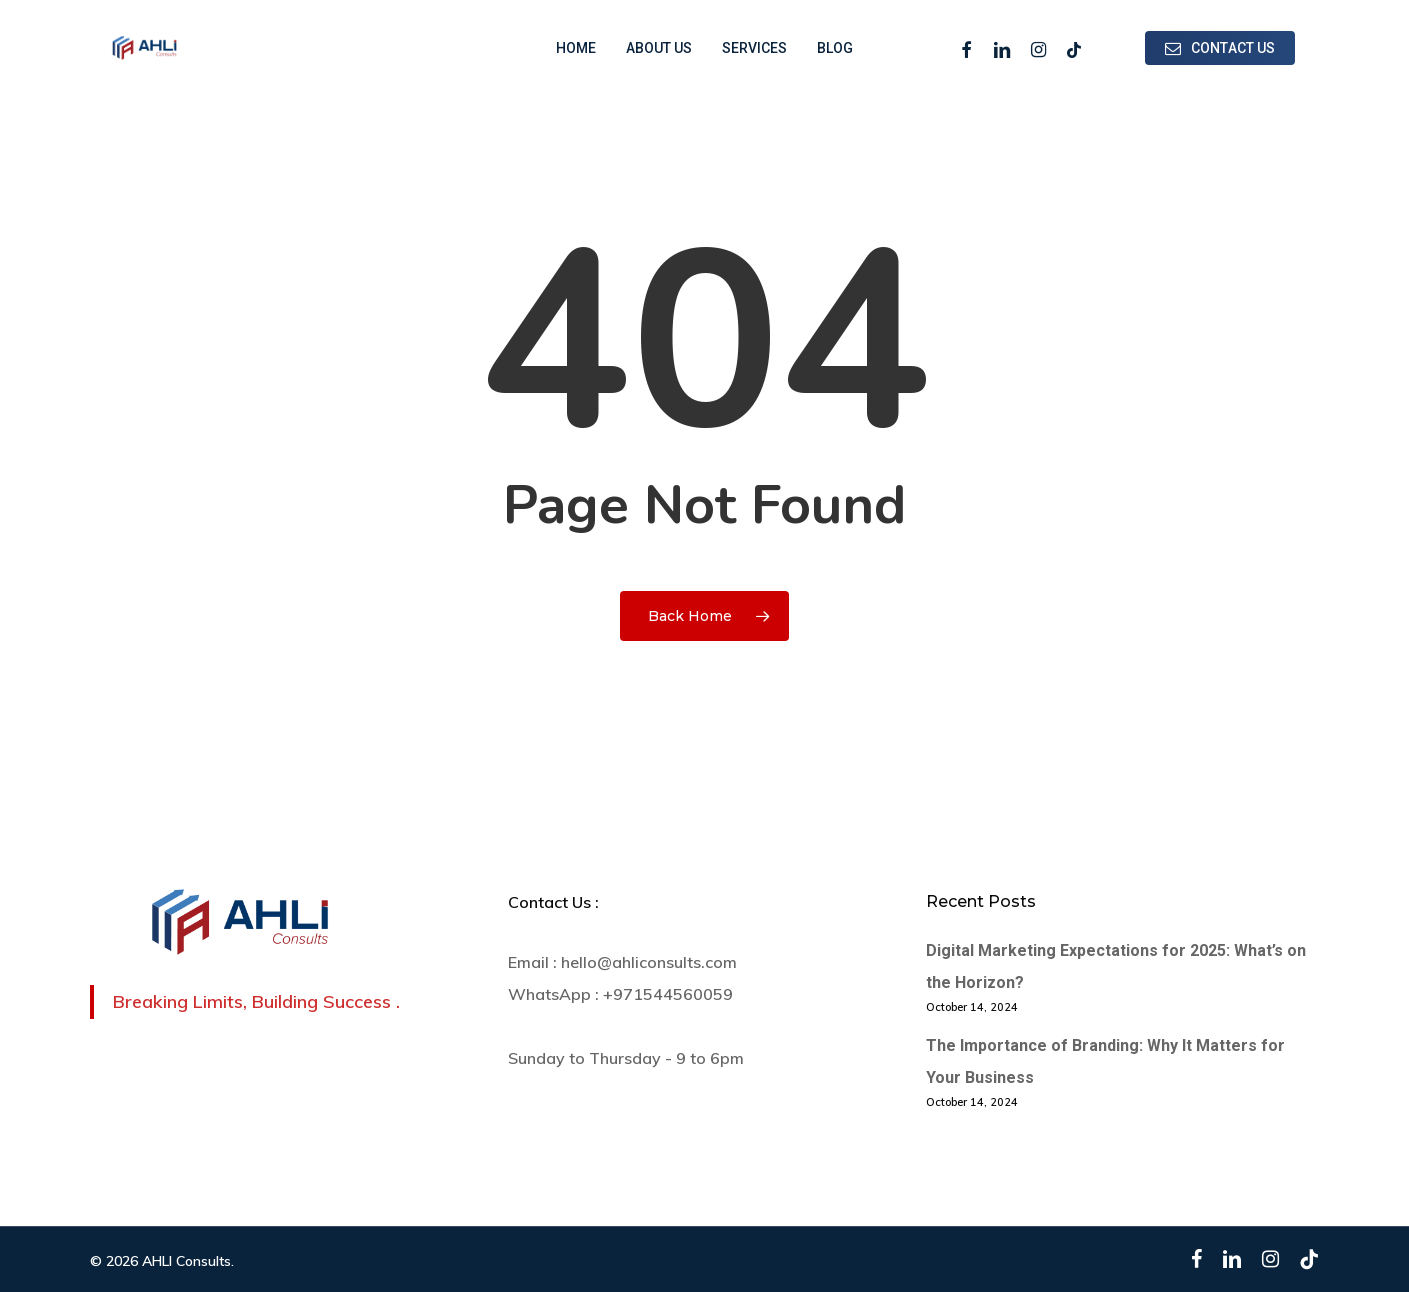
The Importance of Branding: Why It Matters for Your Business (1105, 1061)
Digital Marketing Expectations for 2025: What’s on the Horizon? (1116, 966)
